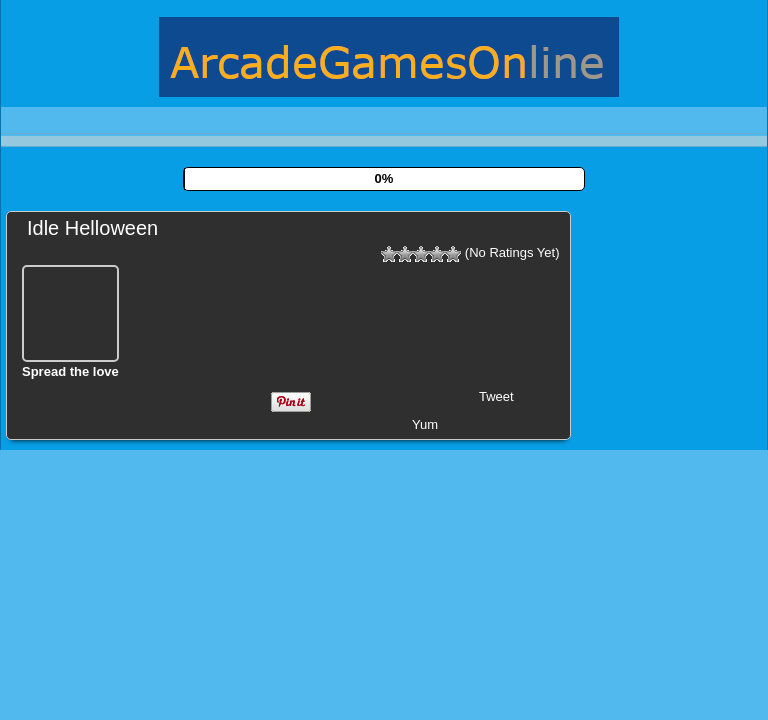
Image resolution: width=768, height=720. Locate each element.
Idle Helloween (92, 228)
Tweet (496, 396)
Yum (425, 424)
